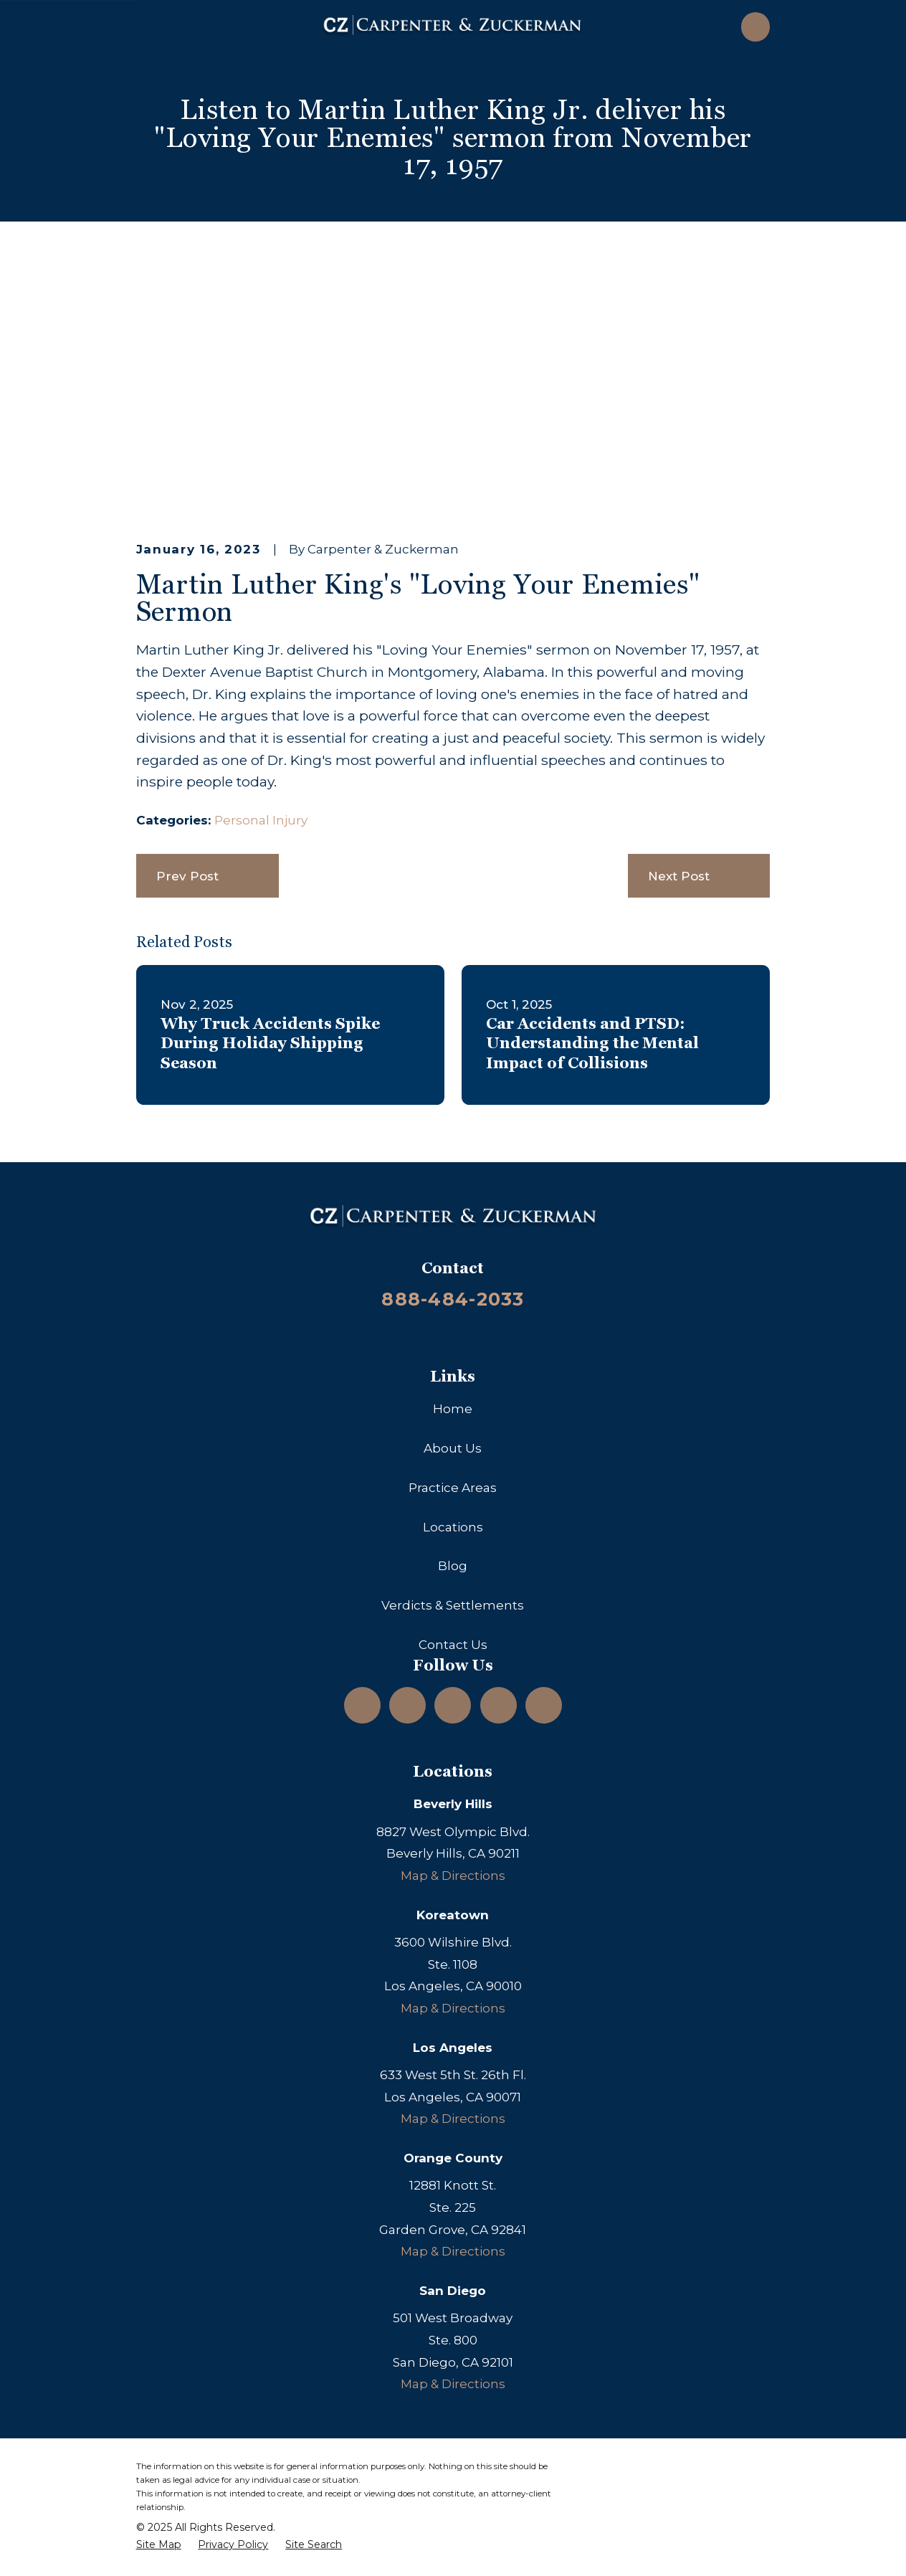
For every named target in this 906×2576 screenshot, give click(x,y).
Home (452, 1409)
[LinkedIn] (408, 1705)
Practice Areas (453, 1488)
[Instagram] (362, 1705)
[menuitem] (158, 2545)
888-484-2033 (452, 1299)
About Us (453, 1448)
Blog (452, 1566)
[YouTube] (453, 1705)
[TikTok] (543, 1705)
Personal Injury (260, 820)
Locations (453, 1527)
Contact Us (453, 1645)
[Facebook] (498, 1705)
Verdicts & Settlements (452, 1605)
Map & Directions (453, 1875)
